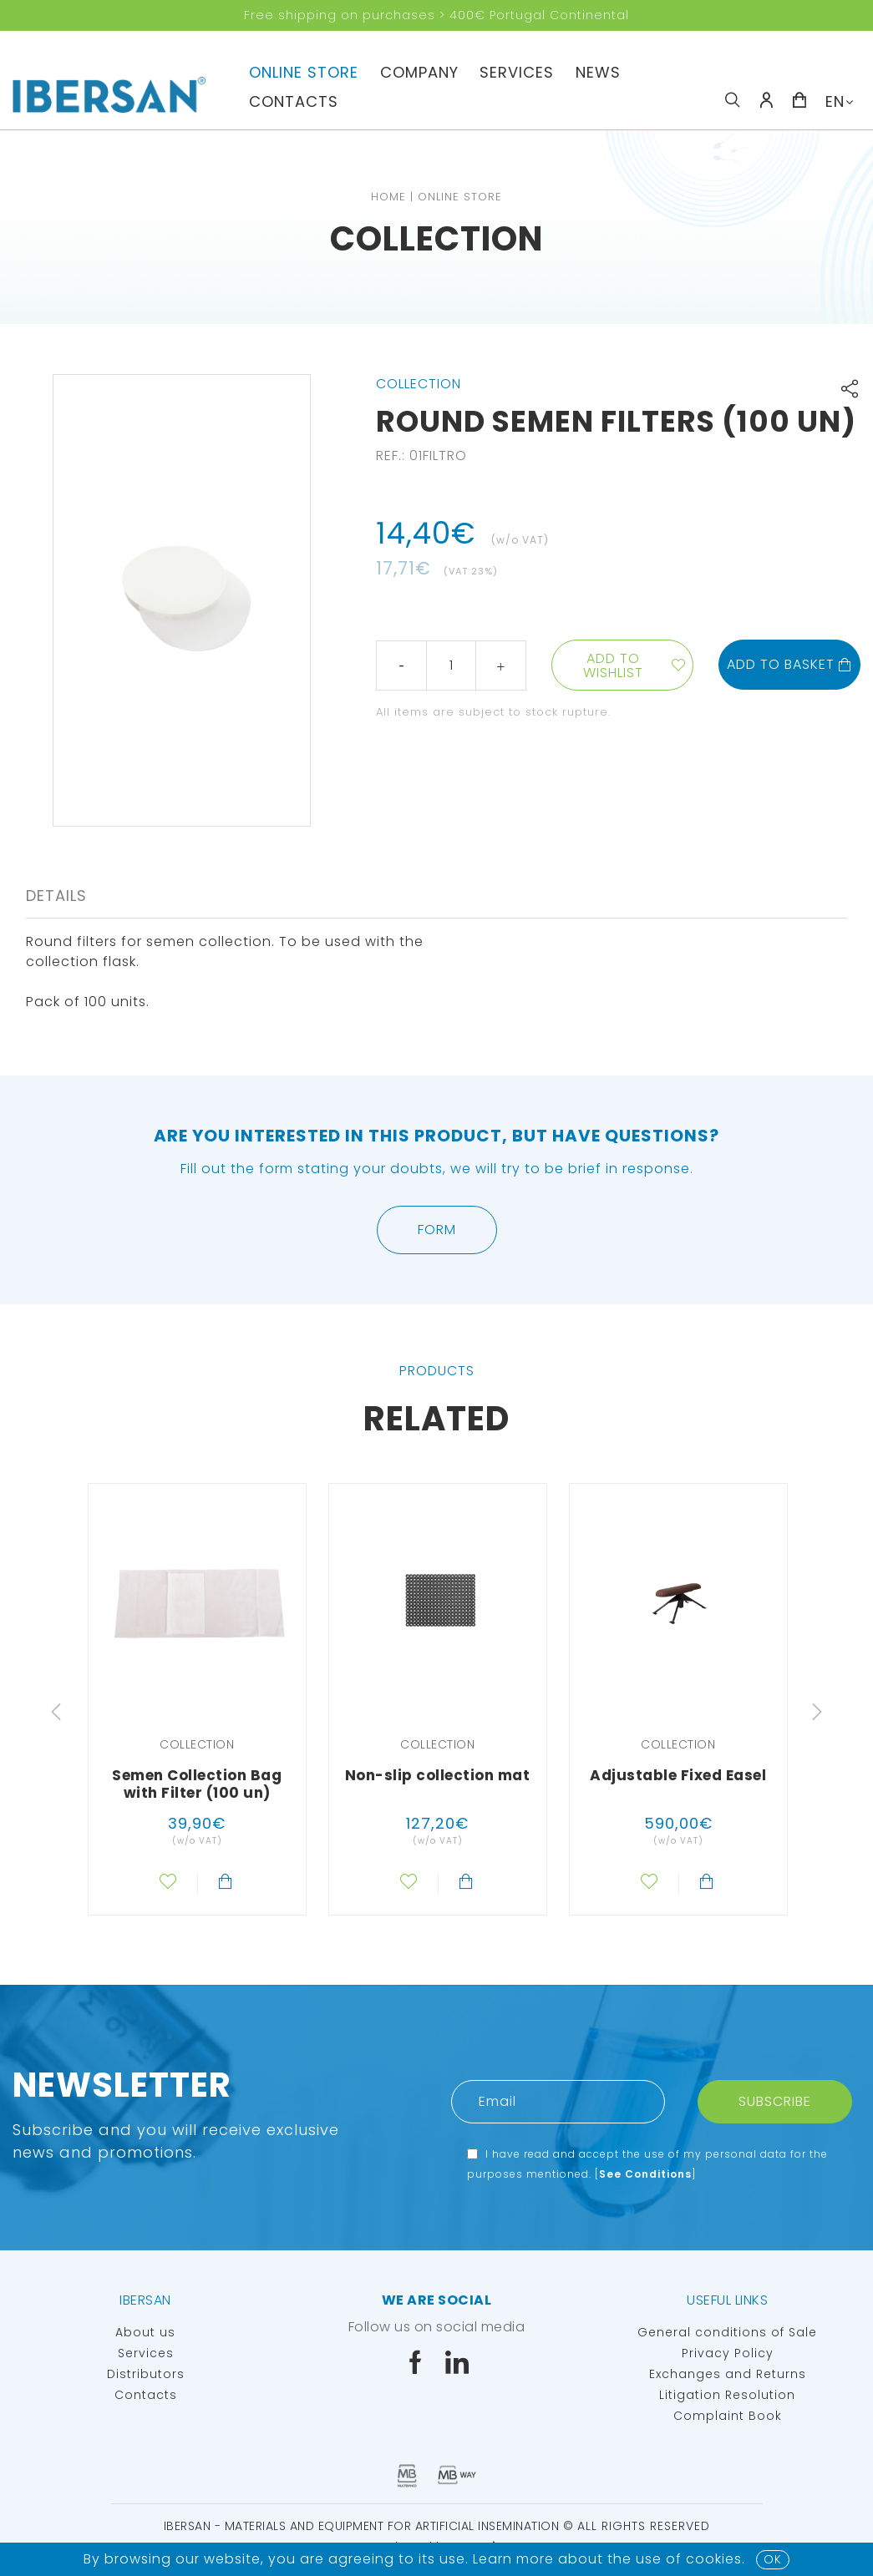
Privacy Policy (728, 2353)
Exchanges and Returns (727, 2374)
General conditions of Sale (727, 2332)
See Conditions (645, 2174)
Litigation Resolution (727, 2394)
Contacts (293, 101)
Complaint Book (727, 2415)
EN (835, 101)
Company (419, 72)
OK (773, 2559)
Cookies (714, 2558)
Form (437, 1229)
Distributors (146, 2374)
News (598, 72)
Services (517, 72)
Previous (56, 1711)
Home (388, 197)
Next (817, 1711)
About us (145, 2332)
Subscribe (774, 2101)
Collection (436, 238)
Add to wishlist (613, 665)
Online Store (303, 72)
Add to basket (789, 664)
